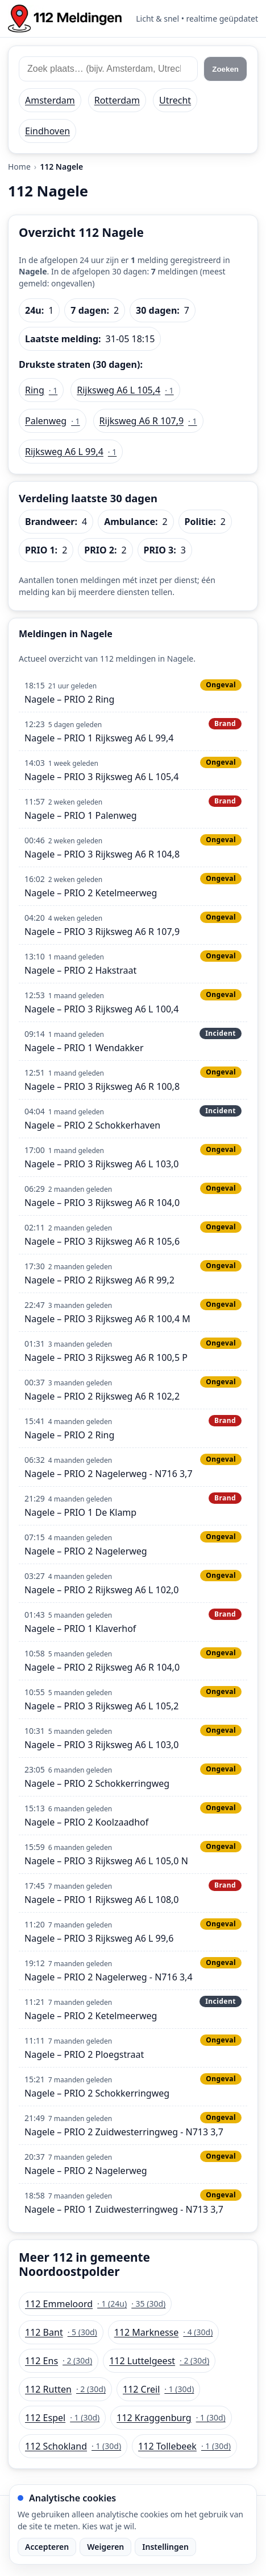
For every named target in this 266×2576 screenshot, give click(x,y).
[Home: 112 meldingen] (65, 18)
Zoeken (225, 69)
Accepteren (47, 2546)
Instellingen (165, 2546)
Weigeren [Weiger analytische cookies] (105, 2546)
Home (19, 166)
